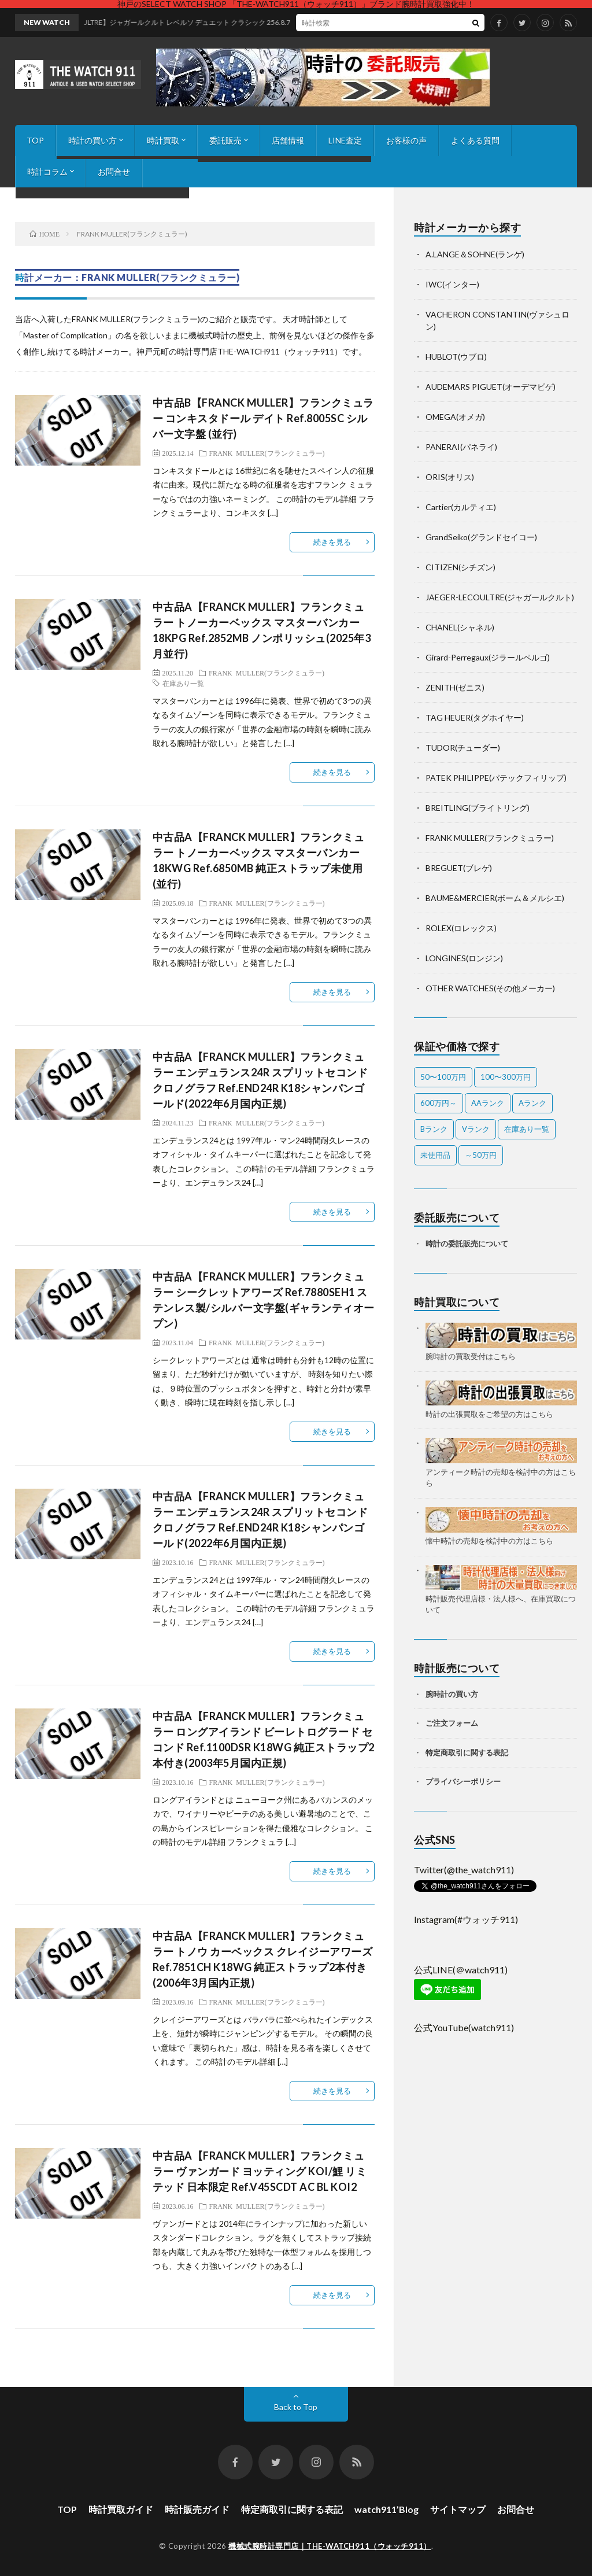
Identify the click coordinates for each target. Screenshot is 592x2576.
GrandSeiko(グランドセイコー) (481, 537)
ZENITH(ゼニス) (455, 687)
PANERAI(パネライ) (461, 447)
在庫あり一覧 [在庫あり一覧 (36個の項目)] (526, 1129)
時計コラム (47, 171)
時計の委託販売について (467, 1243)
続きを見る (332, 542)
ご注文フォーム (452, 1723)
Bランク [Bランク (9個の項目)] (433, 1129)
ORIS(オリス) (450, 477)
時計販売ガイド (197, 2509)
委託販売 (225, 140)
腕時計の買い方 (452, 1694)
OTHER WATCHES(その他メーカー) (490, 988)
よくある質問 (475, 140)
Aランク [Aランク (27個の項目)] (532, 1103)
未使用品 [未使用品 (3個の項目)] (435, 1155)
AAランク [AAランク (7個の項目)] (487, 1103)
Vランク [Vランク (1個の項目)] (476, 1129)
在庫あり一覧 (183, 683)
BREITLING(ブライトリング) (478, 808)
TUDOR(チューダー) (463, 747)
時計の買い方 (92, 140)
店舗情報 (288, 140)
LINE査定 (345, 140)
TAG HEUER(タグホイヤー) (475, 717)
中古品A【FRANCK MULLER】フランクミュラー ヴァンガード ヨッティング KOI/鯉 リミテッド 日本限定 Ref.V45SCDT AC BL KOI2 (260, 2171)
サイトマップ (458, 2509)
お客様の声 (406, 140)
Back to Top (295, 2407)
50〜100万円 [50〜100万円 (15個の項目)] (443, 1077)
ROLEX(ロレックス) (461, 928)
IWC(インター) (452, 284)
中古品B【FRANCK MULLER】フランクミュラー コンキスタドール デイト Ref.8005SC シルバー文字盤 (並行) (263, 418)
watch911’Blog (386, 2509)
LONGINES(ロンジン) (464, 958)
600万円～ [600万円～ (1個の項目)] (438, 1103)
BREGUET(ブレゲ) (459, 868)
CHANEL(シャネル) (460, 627)
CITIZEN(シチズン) (460, 567)
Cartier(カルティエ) (461, 507)
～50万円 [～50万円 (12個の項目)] (481, 1155)
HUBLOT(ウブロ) (456, 356)
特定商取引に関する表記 (467, 1752)
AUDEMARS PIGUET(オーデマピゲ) (491, 387)
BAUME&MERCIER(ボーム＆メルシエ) (495, 898)
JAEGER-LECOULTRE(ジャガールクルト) (500, 597)
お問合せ (114, 171)
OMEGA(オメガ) (455, 417)
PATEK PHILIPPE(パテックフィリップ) (496, 778)
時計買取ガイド (120, 2509)
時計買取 (163, 140)
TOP (35, 140)
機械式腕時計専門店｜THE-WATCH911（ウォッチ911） (329, 2546)
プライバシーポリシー (463, 1781)
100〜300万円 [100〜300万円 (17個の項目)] (505, 1077)
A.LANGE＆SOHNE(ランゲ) (475, 254)
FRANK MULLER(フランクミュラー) (267, 452)
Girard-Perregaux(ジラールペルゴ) (488, 657)
